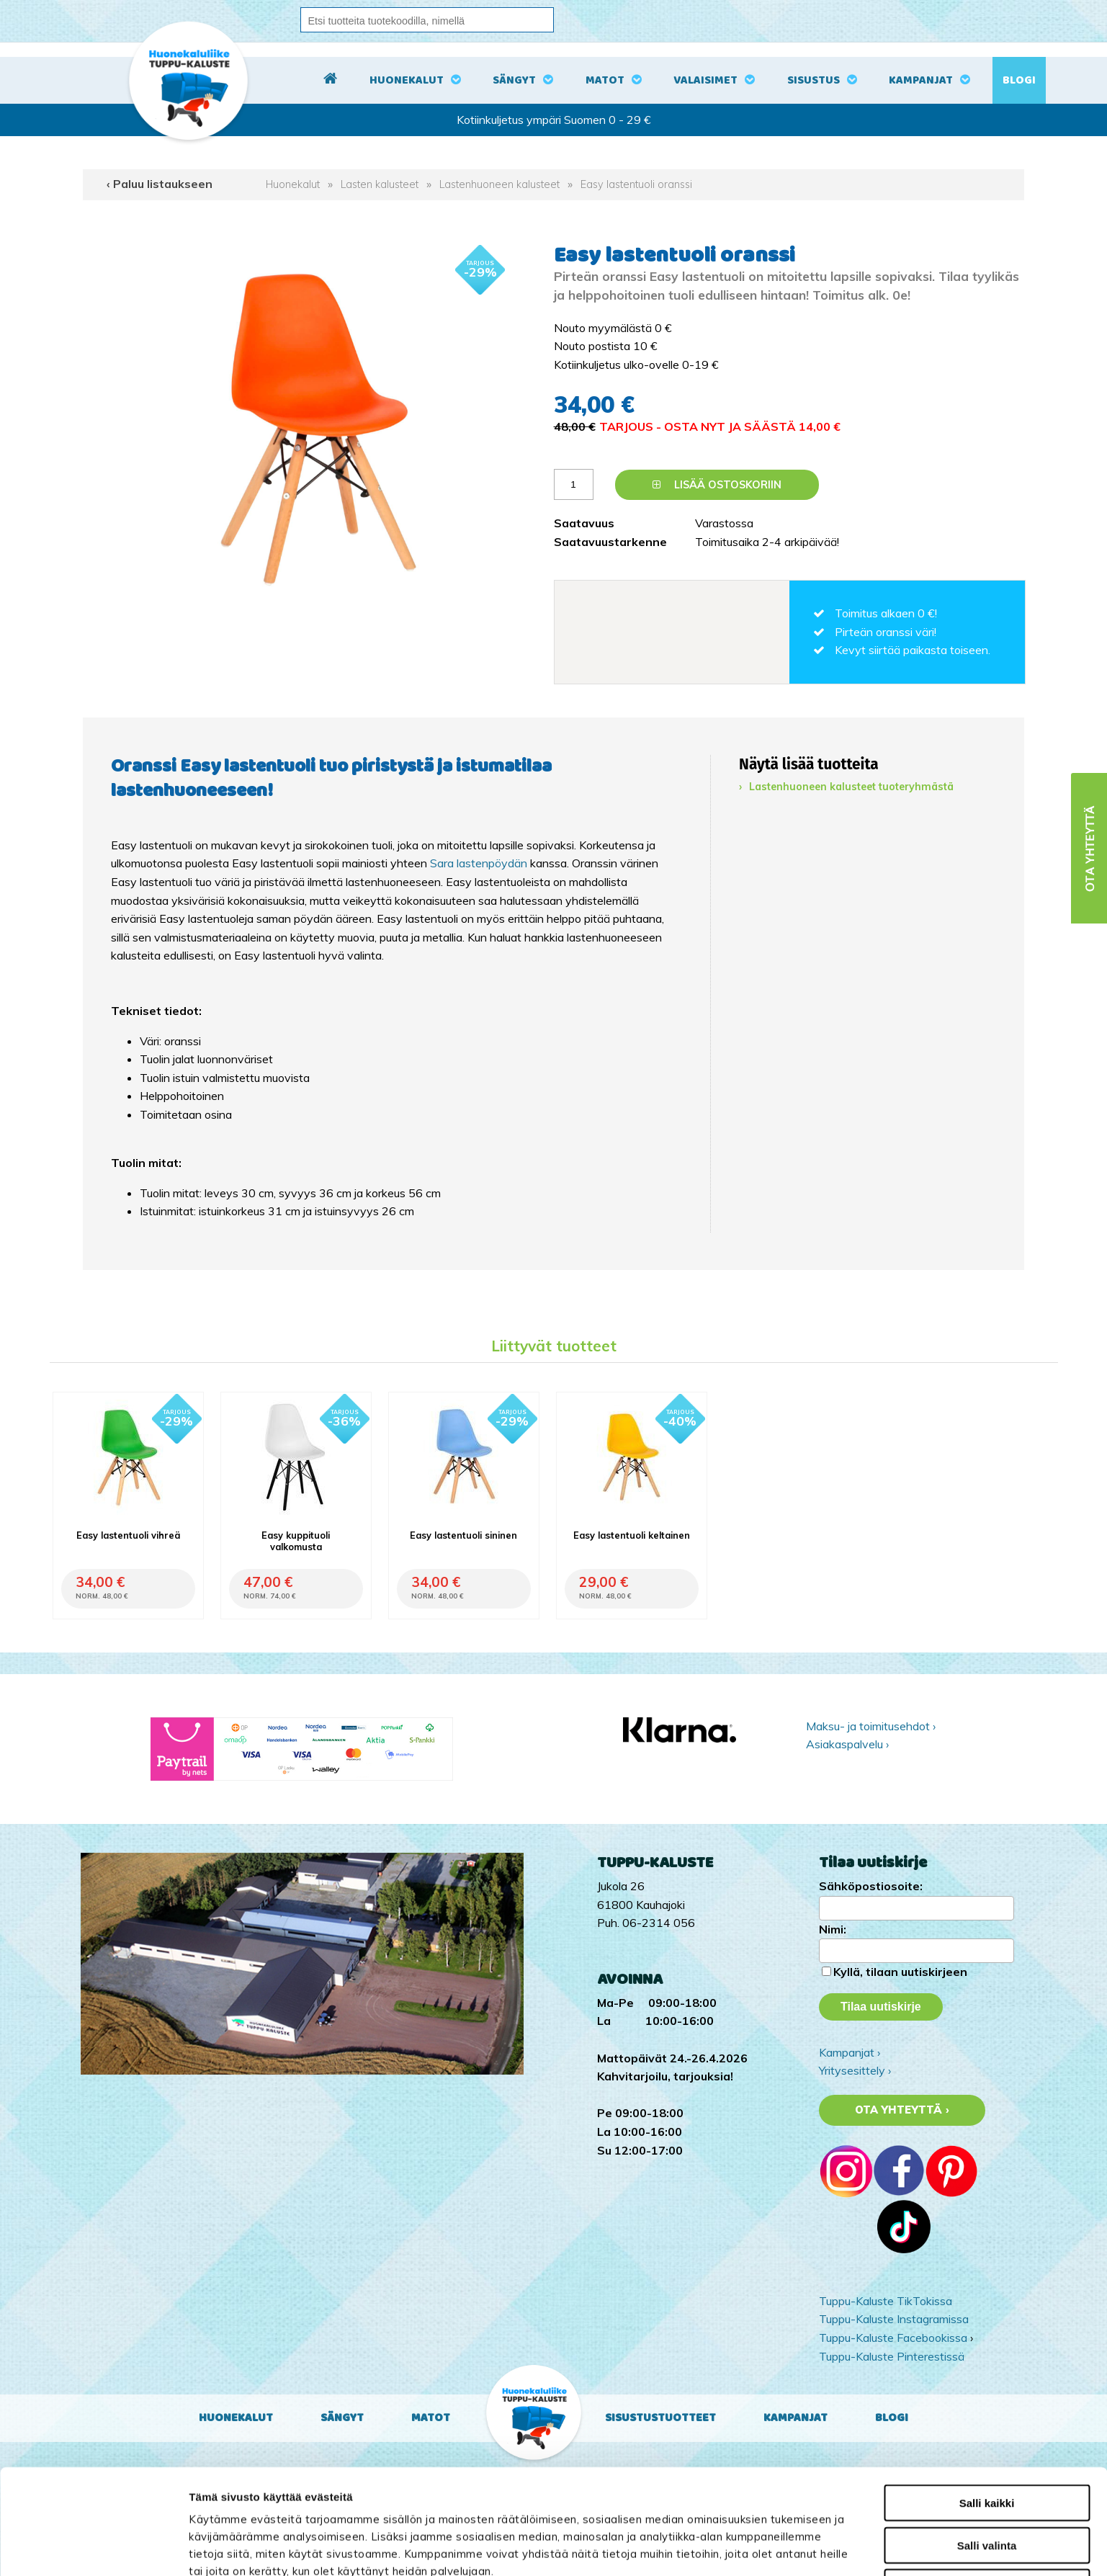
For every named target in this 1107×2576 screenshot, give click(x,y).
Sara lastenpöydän (478, 863)
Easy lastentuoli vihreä (128, 1535)
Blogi (1019, 80)
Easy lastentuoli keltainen (631, 1535)
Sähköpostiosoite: (871, 1886)
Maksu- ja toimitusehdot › (871, 1726)
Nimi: (832, 1929)
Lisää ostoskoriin (717, 484)
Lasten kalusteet (379, 184)
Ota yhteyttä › (902, 2109)
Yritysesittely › (855, 2070)
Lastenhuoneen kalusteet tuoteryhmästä (851, 786)
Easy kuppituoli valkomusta (295, 1540)
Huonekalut (406, 80)
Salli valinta (987, 2440)
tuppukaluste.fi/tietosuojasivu (366, 2501)
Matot (605, 80)
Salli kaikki (987, 2398)
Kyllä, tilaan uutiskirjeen (900, 1971)
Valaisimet (705, 80)
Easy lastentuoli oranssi (636, 184)
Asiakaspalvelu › (847, 1744)
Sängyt (514, 80)
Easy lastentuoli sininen (463, 1535)
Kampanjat (921, 80)
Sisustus (813, 80)
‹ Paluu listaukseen (159, 183)
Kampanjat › (849, 2052)
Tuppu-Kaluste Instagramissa (894, 2319)
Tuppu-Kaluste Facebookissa (893, 2337)
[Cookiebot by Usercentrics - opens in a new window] (93, 2548)
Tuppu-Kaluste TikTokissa (885, 2301)
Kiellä (986, 2482)
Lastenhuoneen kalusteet (499, 184)
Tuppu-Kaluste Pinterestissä (891, 2356)
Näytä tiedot (773, 2547)
